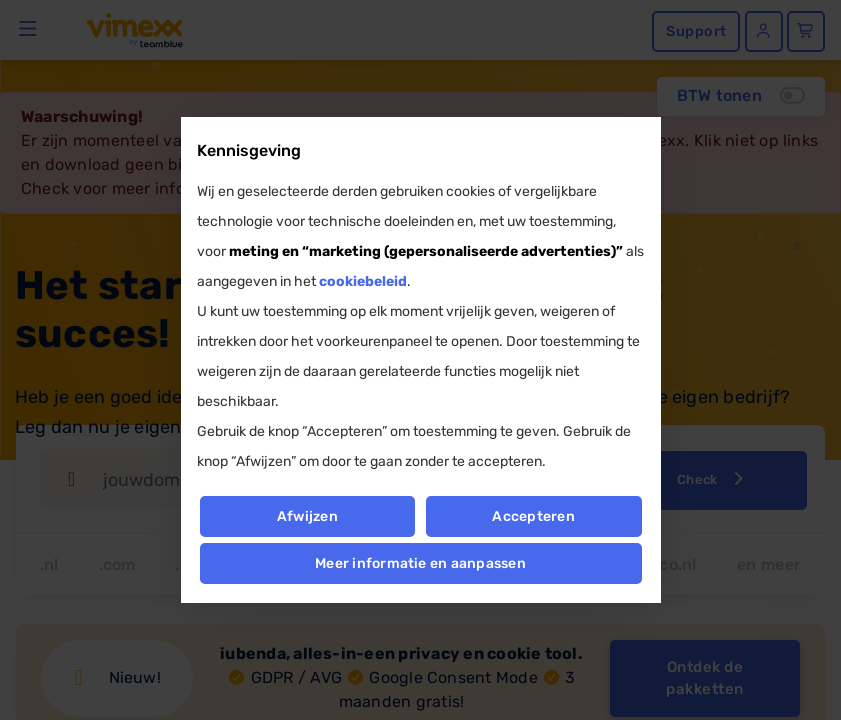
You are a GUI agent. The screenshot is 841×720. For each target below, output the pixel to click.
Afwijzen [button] (307, 516)
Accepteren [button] (534, 516)
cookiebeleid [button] (363, 281)
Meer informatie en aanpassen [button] (420, 563)
